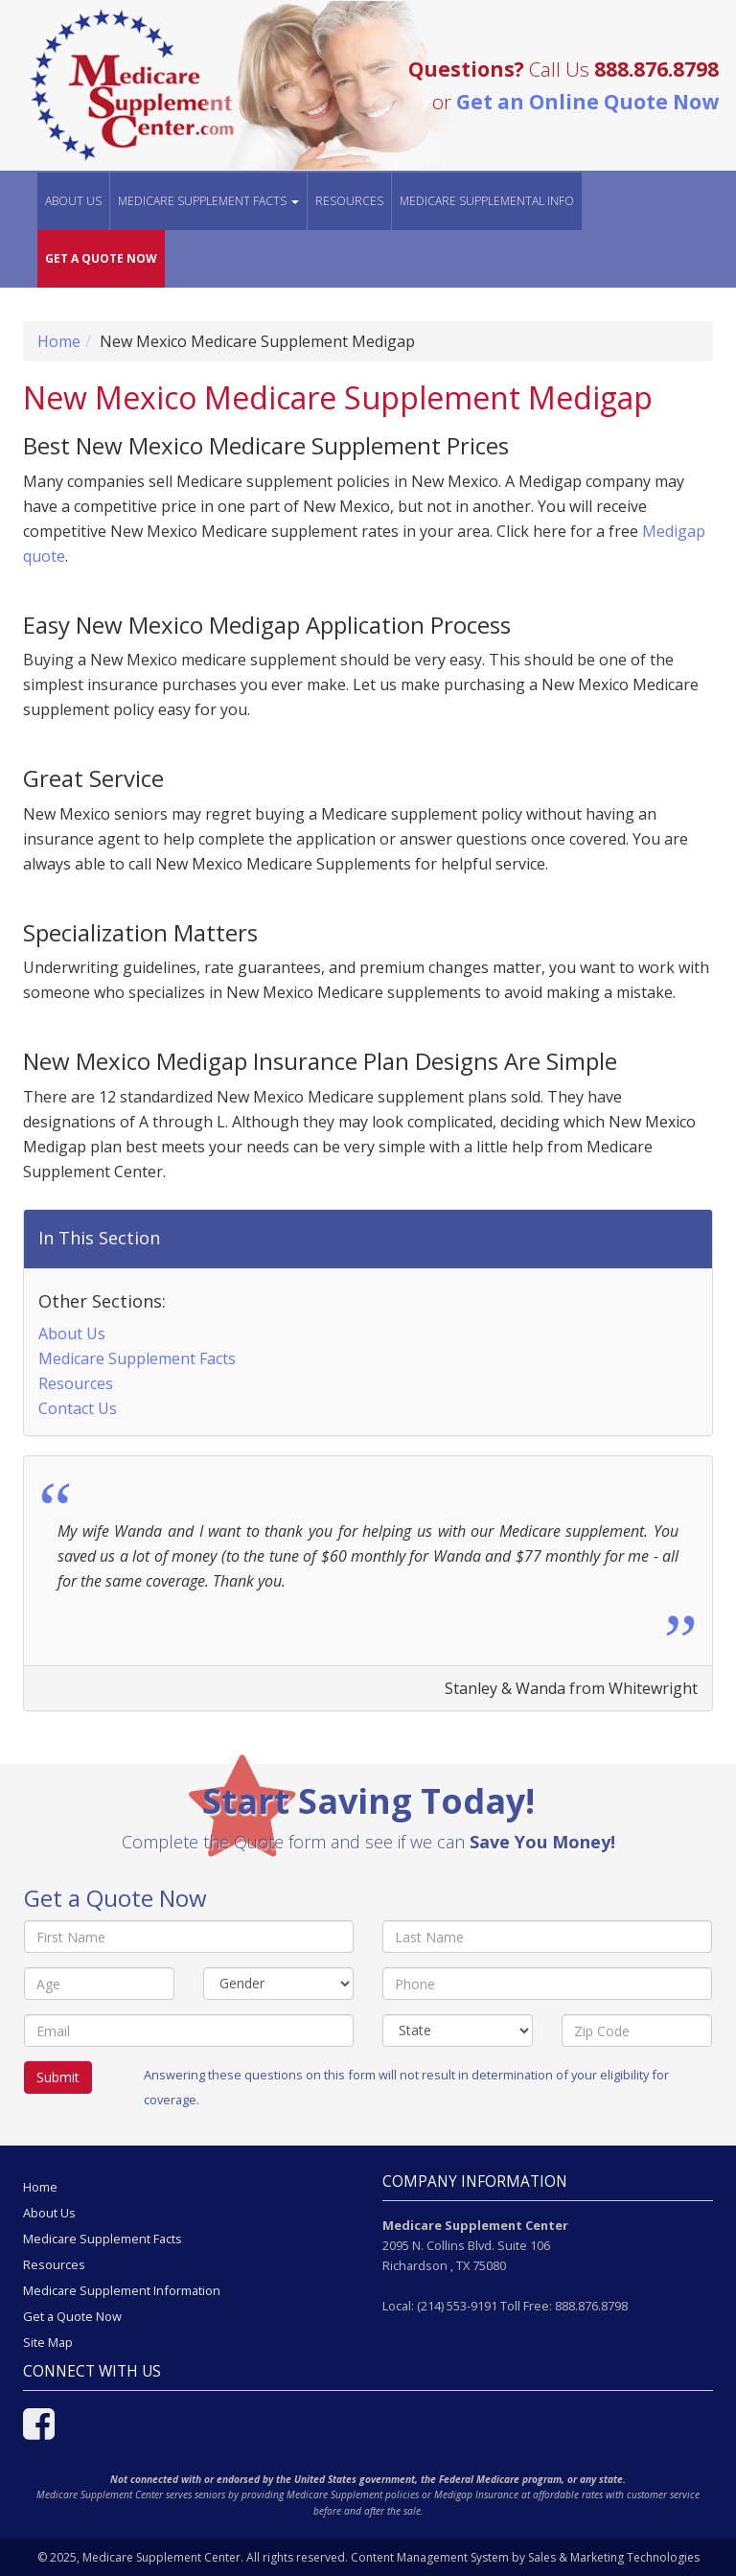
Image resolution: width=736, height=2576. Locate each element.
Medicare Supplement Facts (137, 1358)
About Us (73, 201)
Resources (349, 201)
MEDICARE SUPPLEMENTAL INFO (487, 201)
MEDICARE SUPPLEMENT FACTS (208, 201)
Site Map (48, 2342)
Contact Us (77, 1408)
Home (58, 341)
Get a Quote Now (72, 2316)
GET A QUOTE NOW (101, 258)
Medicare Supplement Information (121, 2290)
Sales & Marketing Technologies (614, 2557)
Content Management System (430, 2557)
